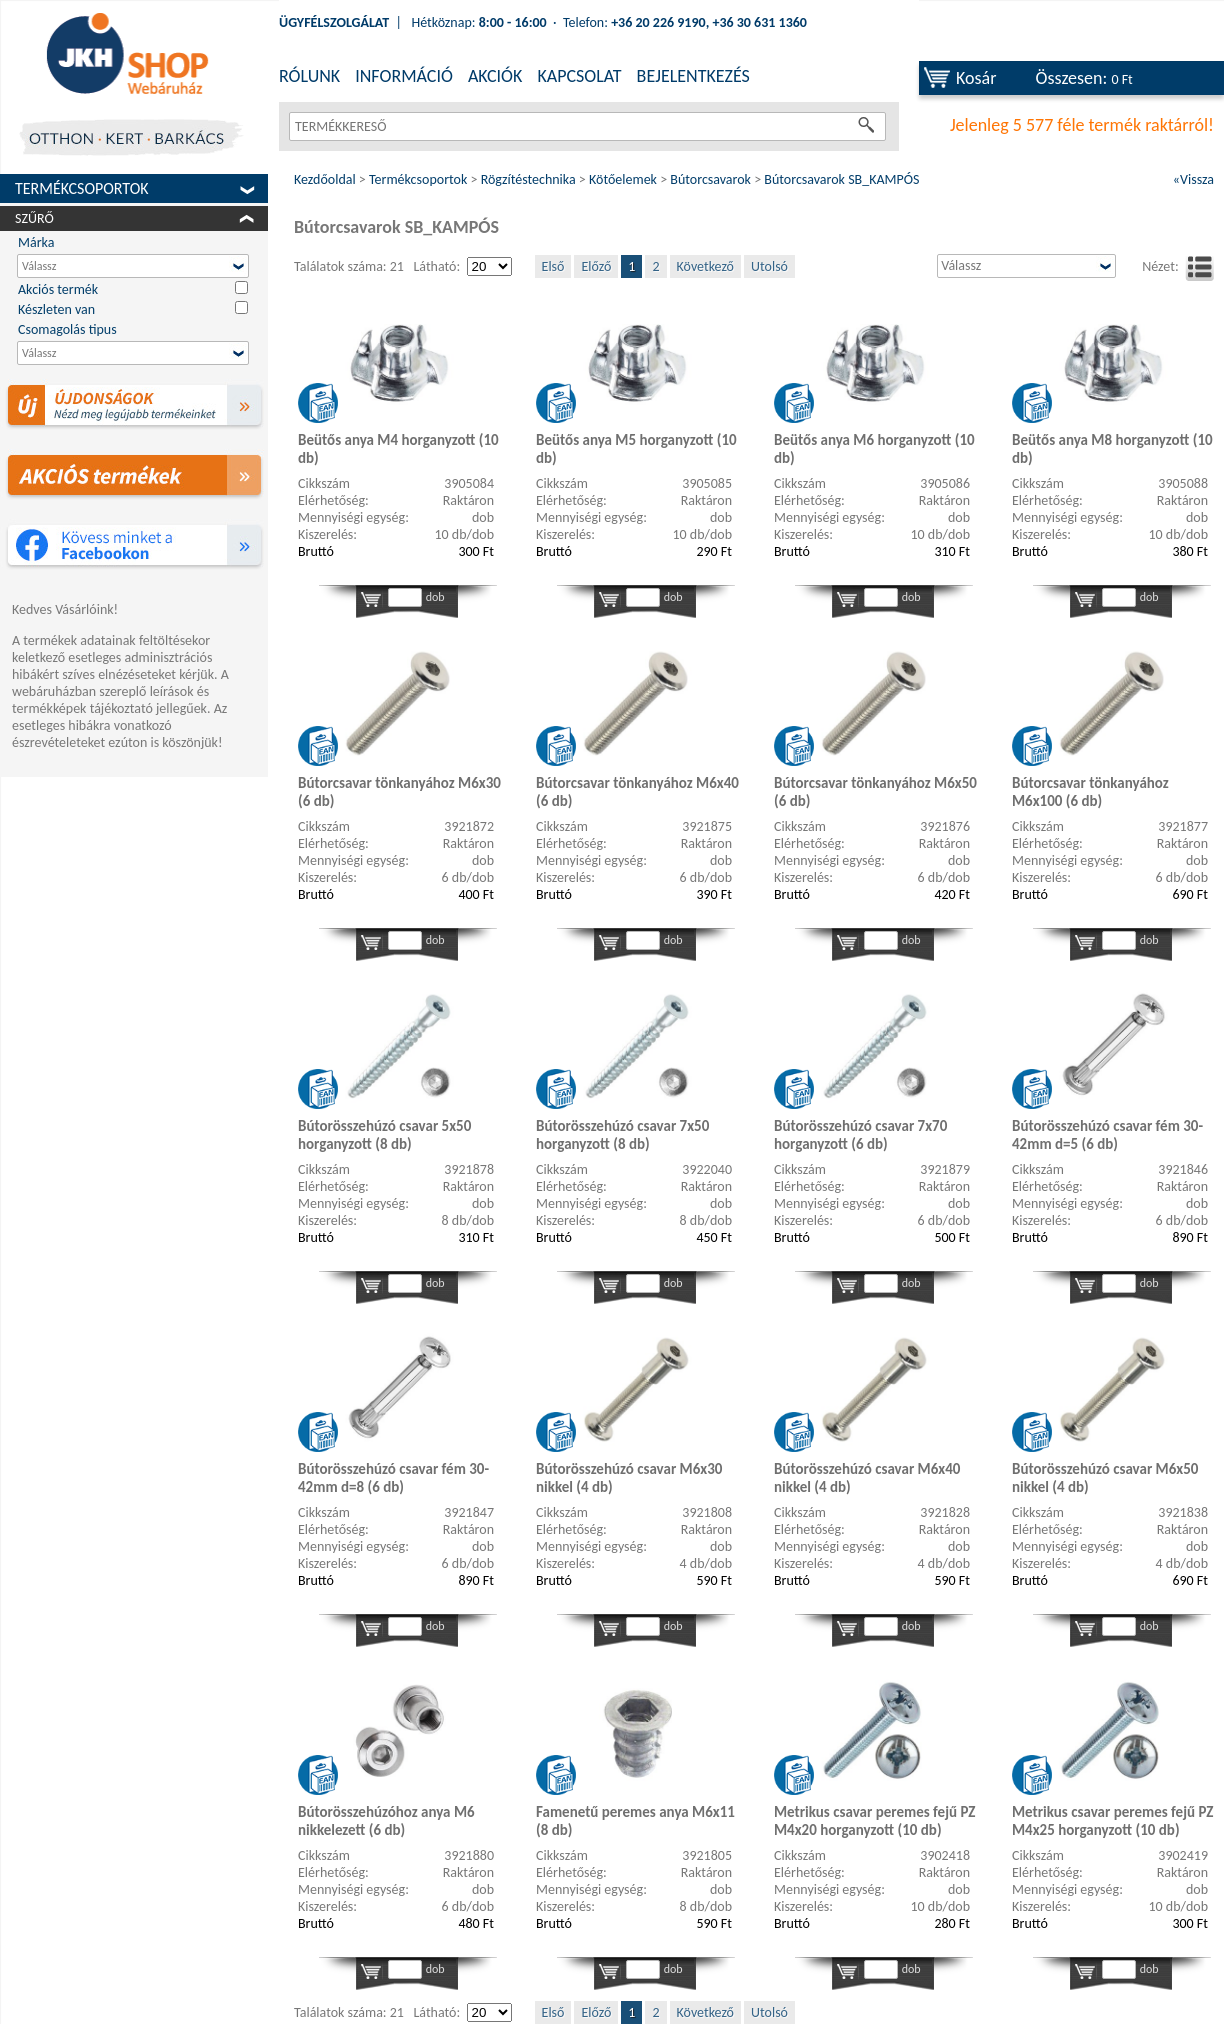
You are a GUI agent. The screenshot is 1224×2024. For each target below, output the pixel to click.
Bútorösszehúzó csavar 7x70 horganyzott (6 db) (860, 1135)
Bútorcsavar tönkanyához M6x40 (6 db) (637, 792)
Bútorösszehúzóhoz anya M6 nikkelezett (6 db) (386, 1821)
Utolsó (769, 266)
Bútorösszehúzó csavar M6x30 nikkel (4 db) (629, 1478)
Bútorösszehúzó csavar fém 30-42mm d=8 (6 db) (393, 1478)
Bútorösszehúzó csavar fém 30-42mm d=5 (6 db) (1107, 1135)
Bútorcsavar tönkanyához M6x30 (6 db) (399, 792)
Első (553, 266)
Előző (596, 266)
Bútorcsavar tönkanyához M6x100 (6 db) (1090, 792)
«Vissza (1193, 179)
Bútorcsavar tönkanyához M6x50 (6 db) (875, 792)
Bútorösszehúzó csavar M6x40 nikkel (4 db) (867, 1478)
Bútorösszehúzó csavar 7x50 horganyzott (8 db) (622, 1135)
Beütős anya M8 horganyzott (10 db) (1112, 449)
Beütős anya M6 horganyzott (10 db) (874, 449)
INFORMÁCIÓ (404, 76)
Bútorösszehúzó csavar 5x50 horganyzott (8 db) (384, 1135)
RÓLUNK (309, 76)
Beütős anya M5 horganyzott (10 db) (636, 449)
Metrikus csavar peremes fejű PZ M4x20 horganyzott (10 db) (874, 1821)
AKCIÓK (495, 76)
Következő (705, 266)
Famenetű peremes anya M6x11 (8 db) (635, 1821)
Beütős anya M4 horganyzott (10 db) (398, 449)
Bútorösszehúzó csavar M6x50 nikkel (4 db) (1105, 1478)
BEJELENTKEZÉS (693, 76)
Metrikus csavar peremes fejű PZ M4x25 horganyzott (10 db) (1112, 1821)
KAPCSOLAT (579, 76)
